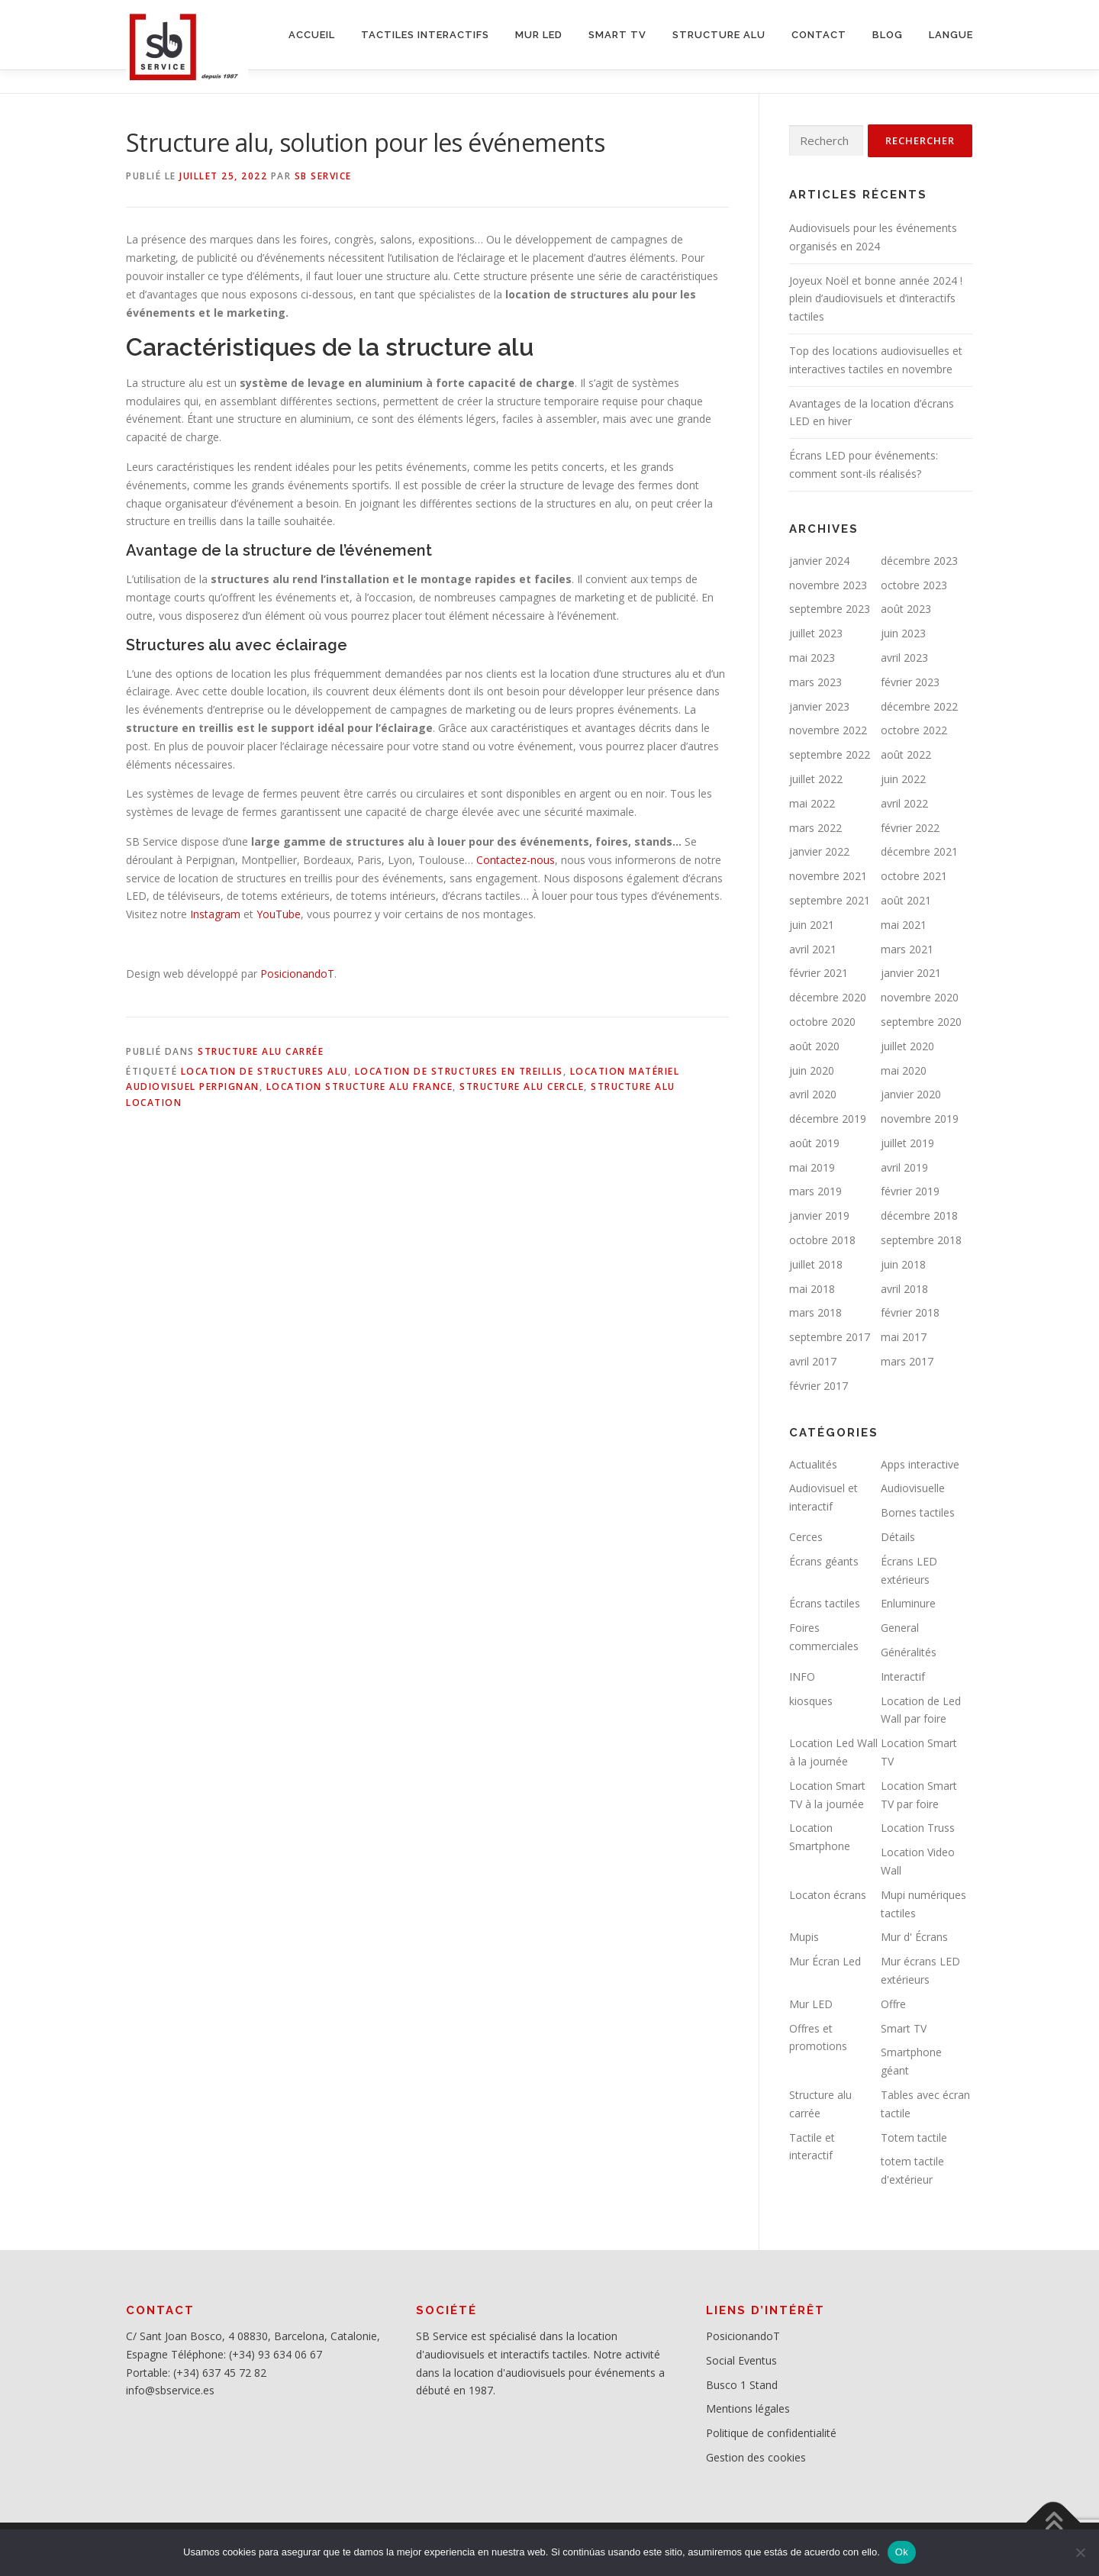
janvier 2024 (819, 560)
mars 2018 (815, 1312)
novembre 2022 (828, 730)
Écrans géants (824, 1561)
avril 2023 (904, 657)
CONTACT (818, 34)
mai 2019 (812, 1167)
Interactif (903, 1676)
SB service (323, 175)
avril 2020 (812, 1094)
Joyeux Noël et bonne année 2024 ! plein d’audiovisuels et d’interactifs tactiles (875, 298)
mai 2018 (812, 1289)
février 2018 (910, 1312)
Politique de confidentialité (771, 2433)
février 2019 (910, 1191)
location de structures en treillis (459, 1071)
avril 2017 (812, 1361)
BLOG (887, 34)
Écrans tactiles (824, 1603)
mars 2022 (815, 828)
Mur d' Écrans (914, 1937)
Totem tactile (914, 2137)
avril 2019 (904, 1167)
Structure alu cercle (521, 1086)
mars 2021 (907, 949)
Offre (893, 2004)
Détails (898, 1537)
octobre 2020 (822, 1021)
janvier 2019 (819, 1215)
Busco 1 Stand (742, 2385)
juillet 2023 (816, 633)
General (900, 1627)
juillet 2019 (907, 1143)
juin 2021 (811, 924)
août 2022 (906, 754)
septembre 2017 (829, 1337)
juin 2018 (903, 1264)
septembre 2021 (829, 900)
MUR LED (538, 34)
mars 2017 (907, 1361)
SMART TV (617, 34)
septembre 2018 (921, 1240)
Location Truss (918, 1827)
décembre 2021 (919, 851)
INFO (802, 1676)
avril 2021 (812, 949)
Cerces (806, 1537)
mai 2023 (812, 657)
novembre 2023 (828, 585)
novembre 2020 (920, 997)
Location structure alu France (359, 1086)
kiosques (811, 1701)
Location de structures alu (264, 1071)
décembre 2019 (827, 1118)
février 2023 (910, 682)
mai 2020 (904, 1070)
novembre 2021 (828, 876)
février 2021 (818, 973)
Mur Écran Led (825, 1961)
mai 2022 (812, 803)
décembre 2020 (827, 997)
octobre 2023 (914, 585)
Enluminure (908, 1603)
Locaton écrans (827, 1895)
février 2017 (818, 1385)
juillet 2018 (816, 1264)
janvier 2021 (911, 973)
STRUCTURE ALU (718, 34)
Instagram (215, 914)
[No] (1080, 2552)
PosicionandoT (297, 973)
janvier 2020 (911, 1094)
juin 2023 (903, 633)
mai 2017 (904, 1337)
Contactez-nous (515, 860)
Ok (901, 2552)
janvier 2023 (819, 706)
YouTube (278, 914)
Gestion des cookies (756, 2457)
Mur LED (811, 2004)
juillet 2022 (816, 779)
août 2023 (906, 608)
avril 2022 (904, 803)
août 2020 (814, 1046)
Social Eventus (741, 2360)
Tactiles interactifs (425, 34)
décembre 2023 (919, 560)
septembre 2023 (829, 608)
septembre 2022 (829, 754)
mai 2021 (904, 924)
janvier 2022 (819, 851)
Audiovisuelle (913, 1488)
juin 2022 (903, 779)
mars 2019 (815, 1191)
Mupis (804, 1937)
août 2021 (906, 900)
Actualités (813, 1464)
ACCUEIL (311, 34)
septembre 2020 (921, 1021)
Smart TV (904, 2028)
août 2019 (814, 1143)
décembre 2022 (919, 706)
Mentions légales (748, 2408)
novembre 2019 (920, 1118)
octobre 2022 (914, 730)
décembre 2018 (919, 1215)
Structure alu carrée (261, 1051)
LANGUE (951, 34)
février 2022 (910, 828)
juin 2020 (811, 1070)
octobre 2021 (914, 876)
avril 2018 (904, 1289)
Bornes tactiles (918, 1512)
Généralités (908, 1652)
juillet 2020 (907, 1046)
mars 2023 (815, 682)
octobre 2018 (822, 1240)
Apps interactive (920, 1464)
